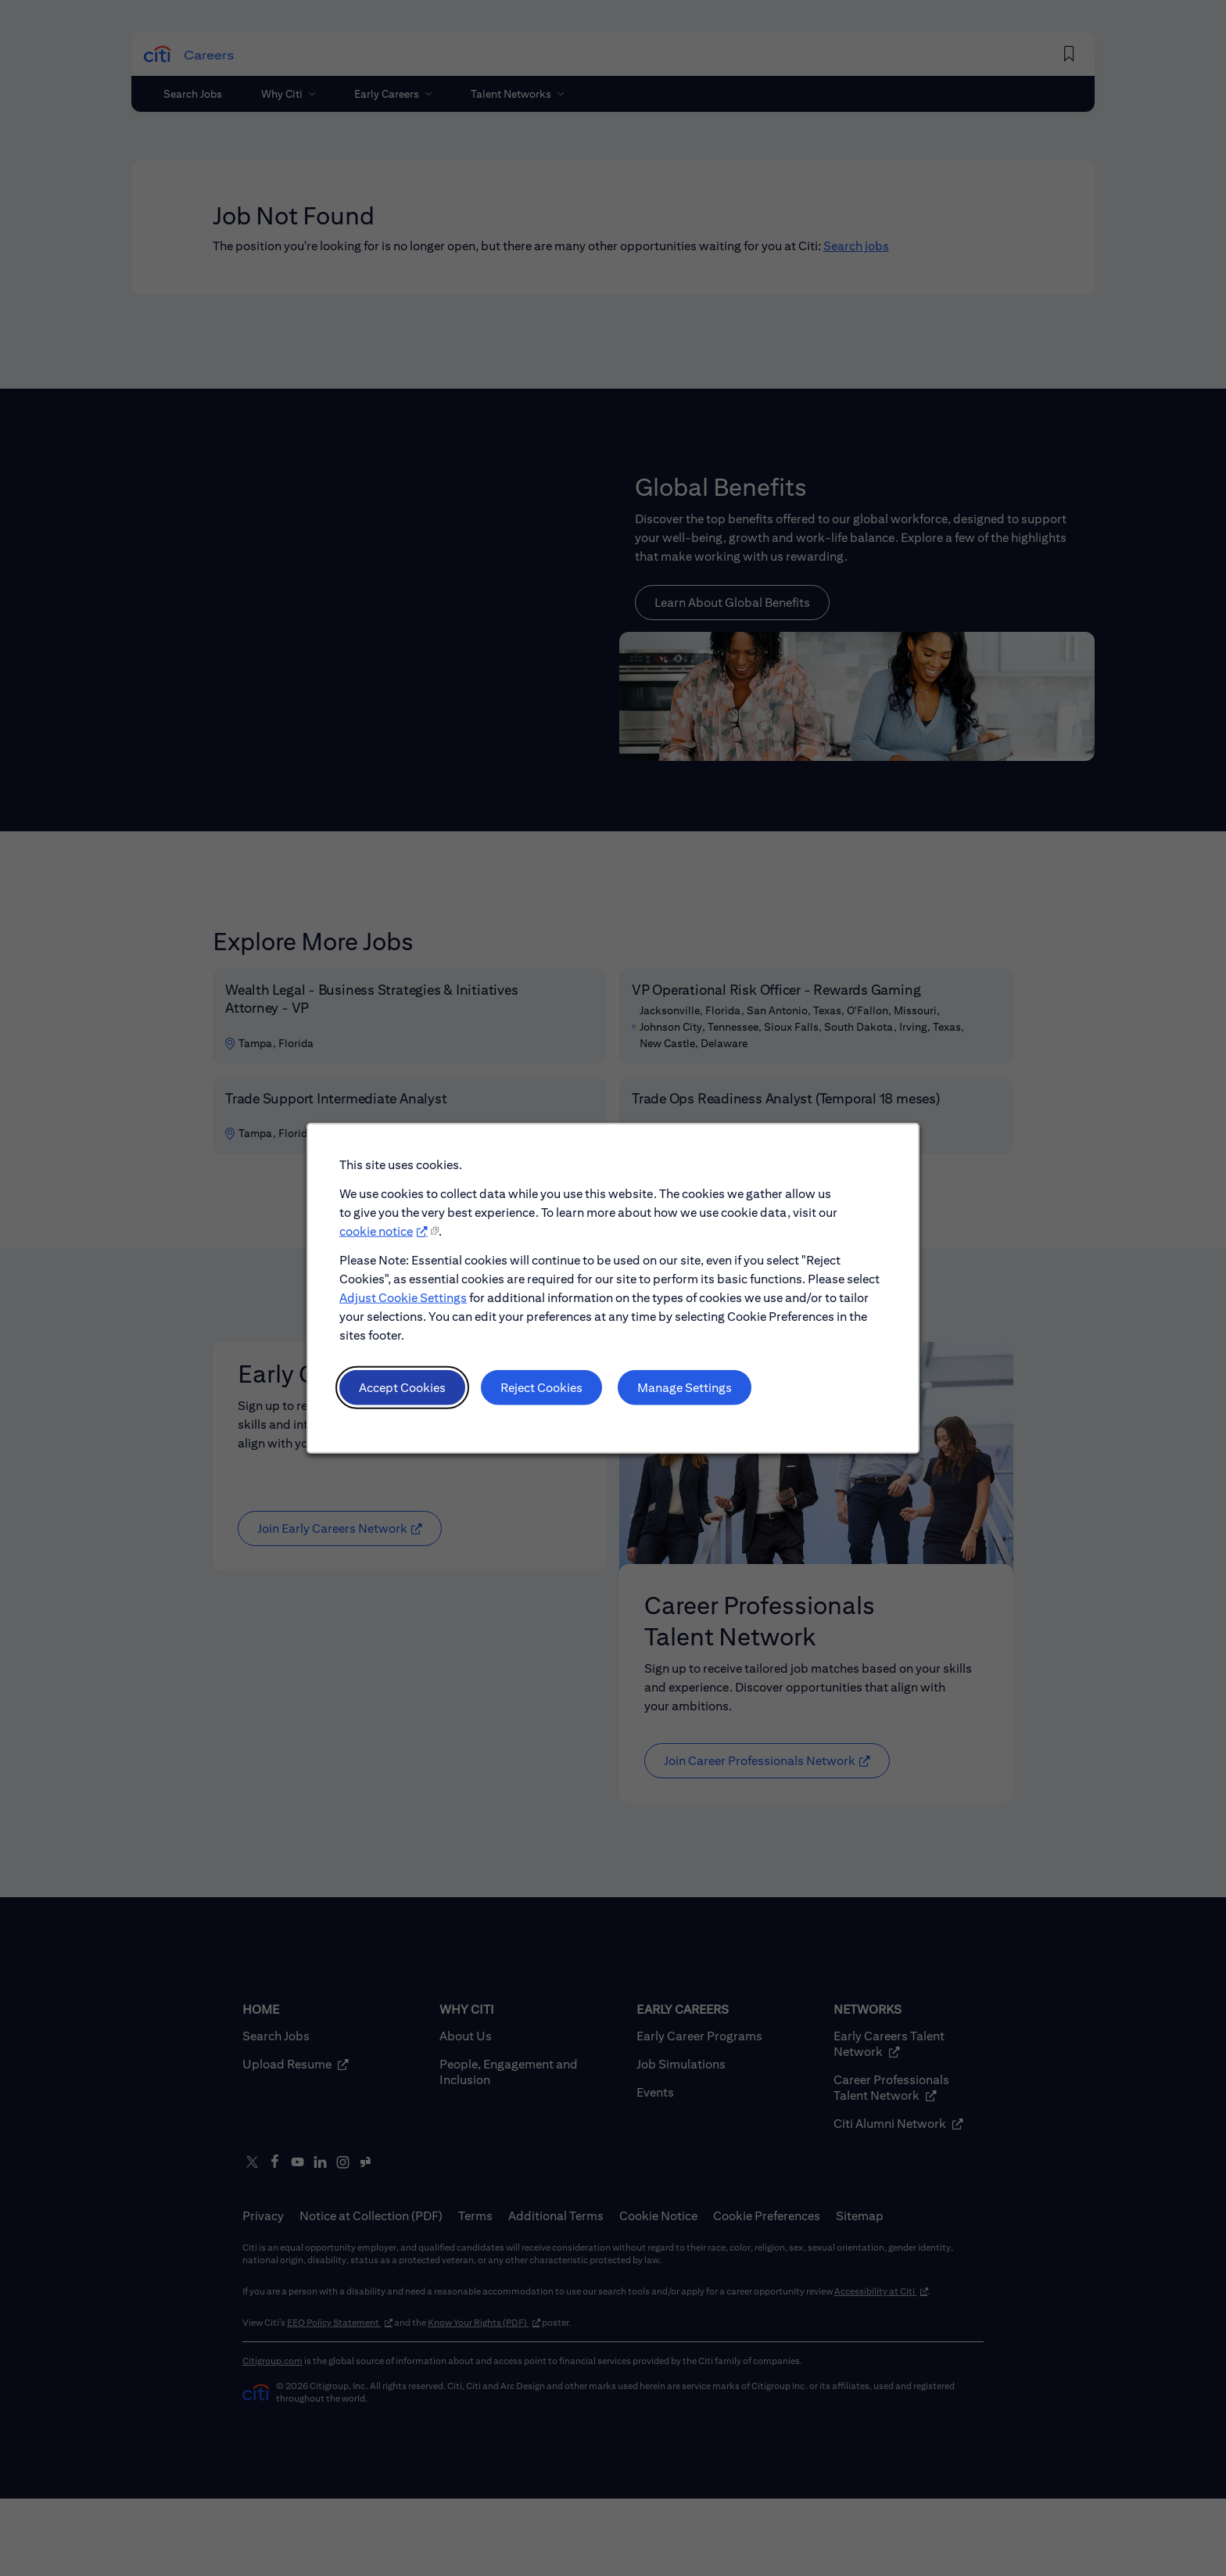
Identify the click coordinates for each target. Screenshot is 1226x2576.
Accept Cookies (402, 1386)
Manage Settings (684, 1386)
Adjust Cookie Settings (403, 1297)
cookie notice (376, 1231)
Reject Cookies (541, 1386)
